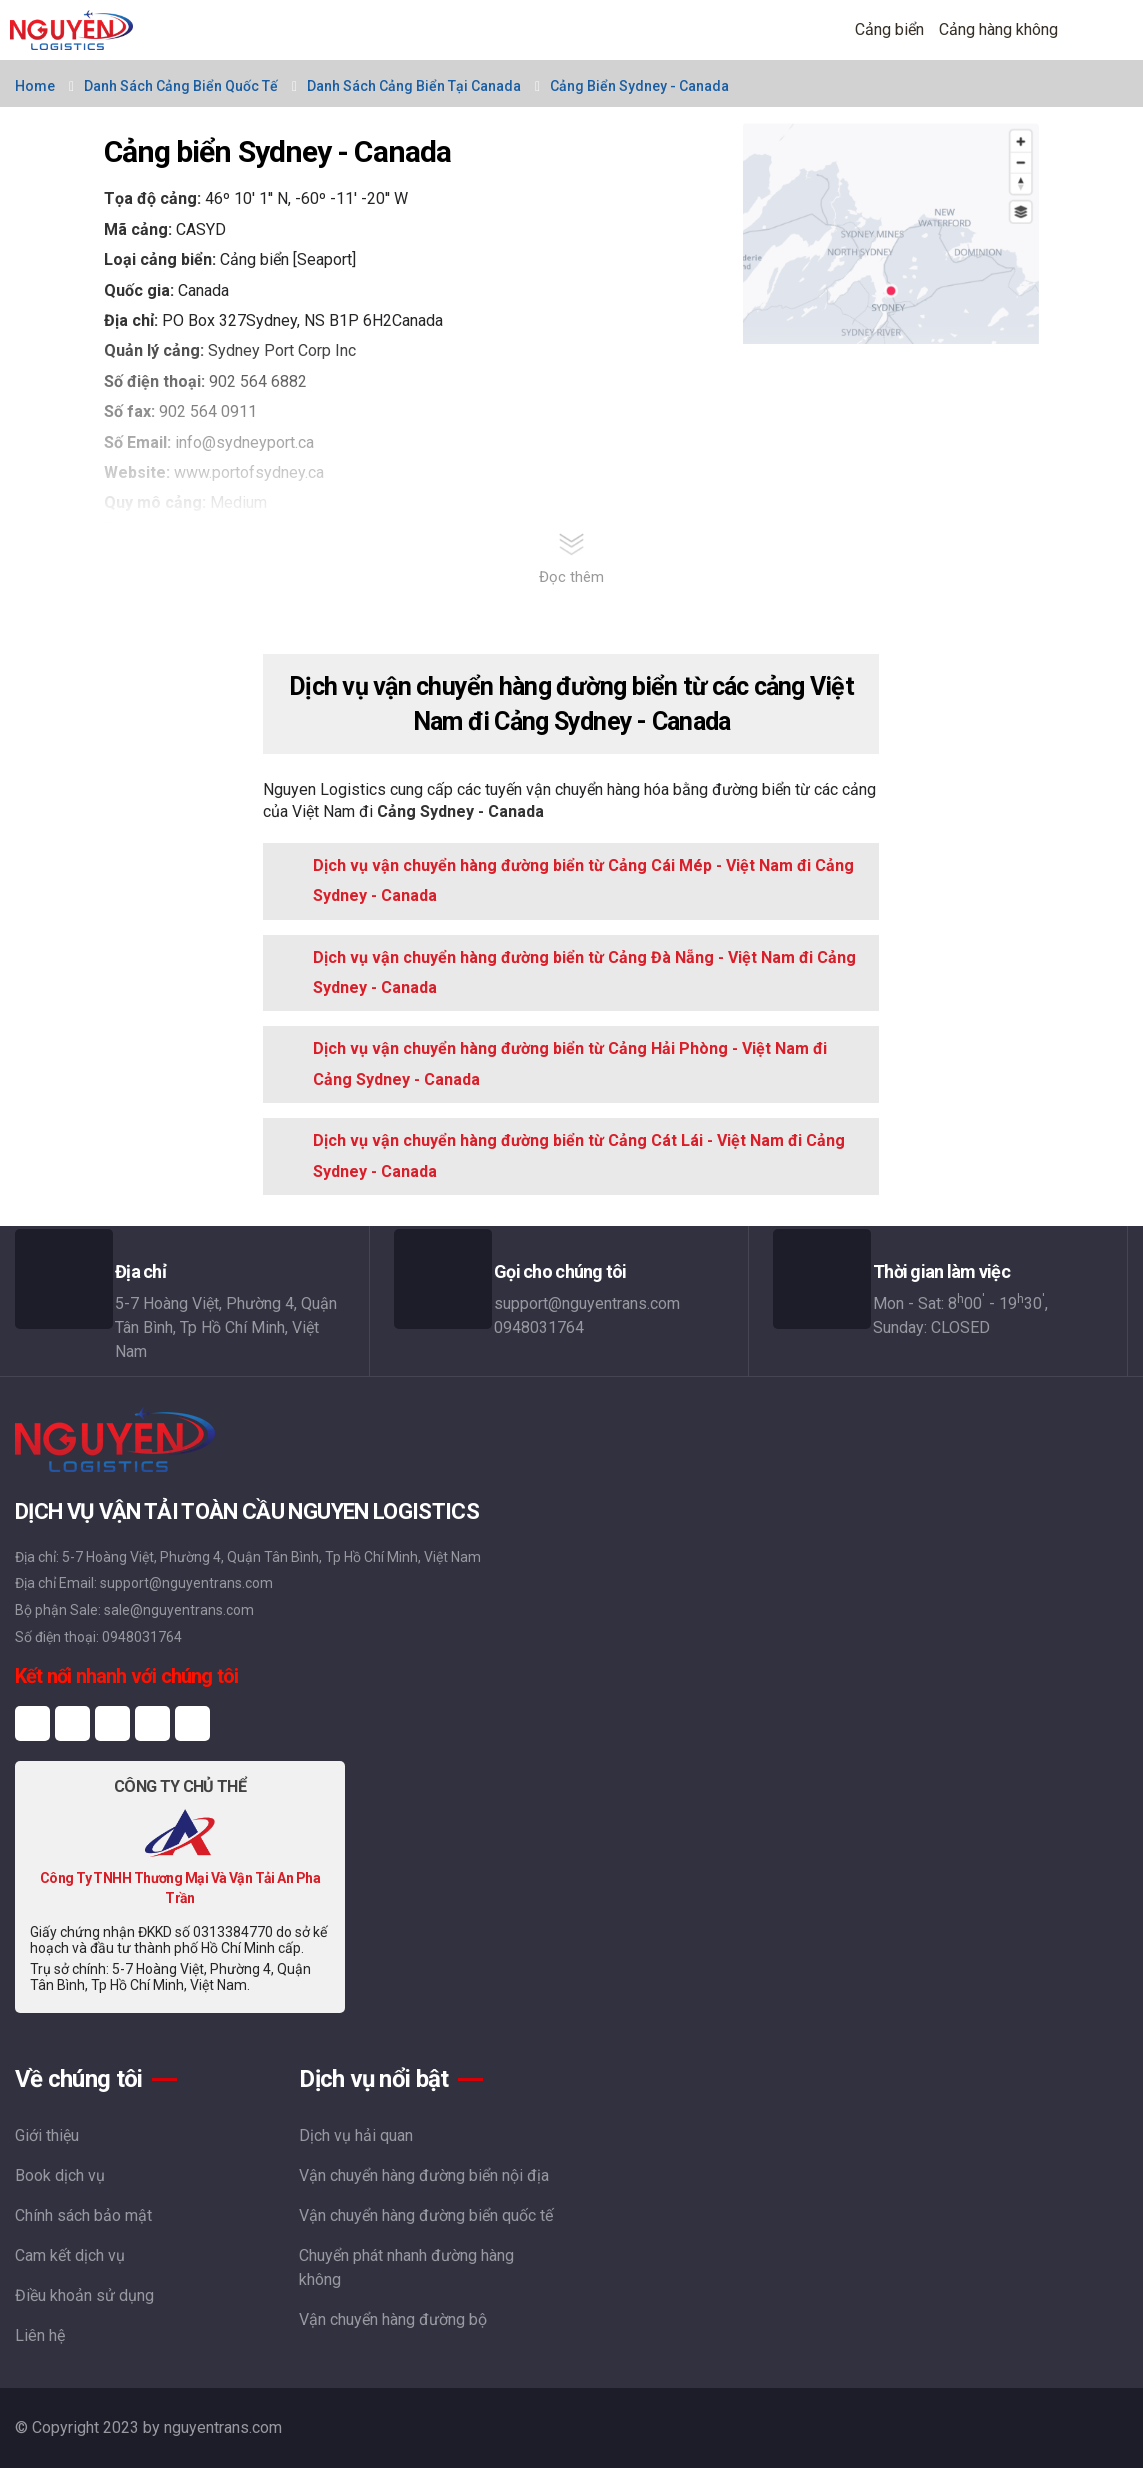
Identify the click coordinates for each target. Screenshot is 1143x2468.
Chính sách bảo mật (83, 2215)
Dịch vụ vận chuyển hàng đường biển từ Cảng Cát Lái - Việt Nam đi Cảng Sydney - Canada (579, 1155)
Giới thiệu (47, 2135)
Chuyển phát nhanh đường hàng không (406, 2267)
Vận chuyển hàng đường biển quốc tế (426, 2215)
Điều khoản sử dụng (84, 2295)
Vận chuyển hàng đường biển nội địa (424, 2175)
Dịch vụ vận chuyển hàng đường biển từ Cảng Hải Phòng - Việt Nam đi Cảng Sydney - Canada (570, 1063)
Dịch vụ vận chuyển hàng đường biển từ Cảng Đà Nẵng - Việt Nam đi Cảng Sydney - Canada (584, 972)
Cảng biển (889, 29)
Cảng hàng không (998, 29)
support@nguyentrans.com (587, 1303)
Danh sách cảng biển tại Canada (414, 86)
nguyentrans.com (223, 2427)
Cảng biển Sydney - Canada (639, 86)
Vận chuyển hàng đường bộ (393, 2319)
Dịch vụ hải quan (356, 2135)
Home (35, 86)
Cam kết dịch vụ (70, 2255)
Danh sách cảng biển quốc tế (181, 86)
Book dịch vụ (60, 2175)
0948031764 (539, 1327)
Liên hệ (40, 2335)
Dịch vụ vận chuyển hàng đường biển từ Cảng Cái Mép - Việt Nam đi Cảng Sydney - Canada (583, 880)
